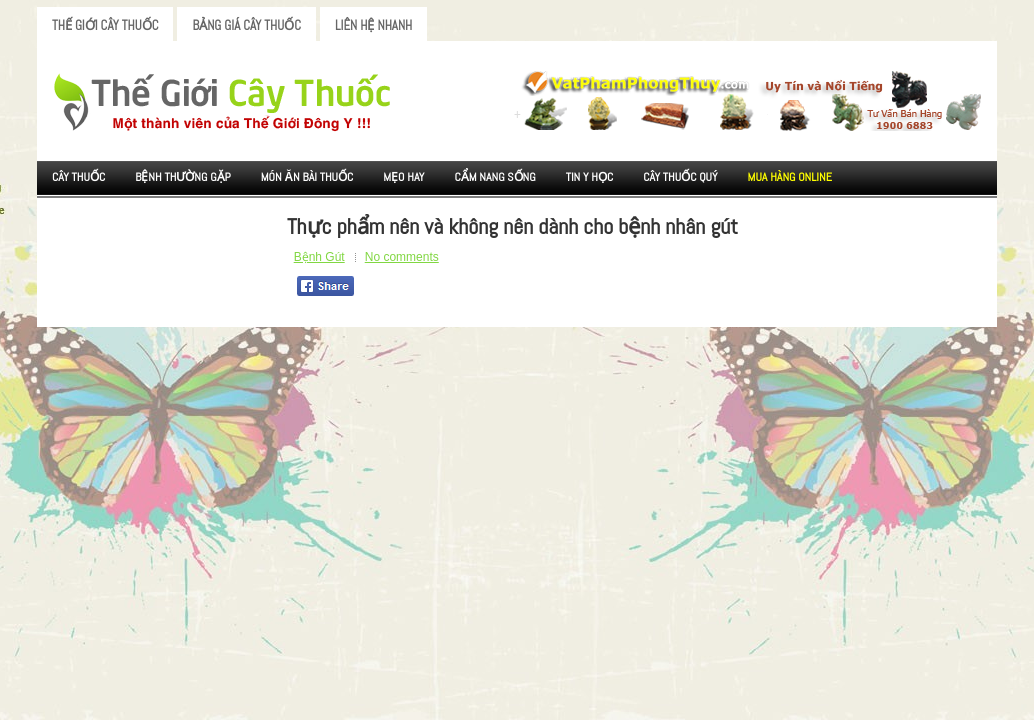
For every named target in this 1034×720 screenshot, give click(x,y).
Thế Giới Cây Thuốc (105, 25)
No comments (402, 257)
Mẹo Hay (403, 177)
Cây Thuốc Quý (680, 177)
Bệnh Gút (319, 257)
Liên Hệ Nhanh (373, 25)
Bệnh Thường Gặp (183, 177)
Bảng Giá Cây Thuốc (246, 25)
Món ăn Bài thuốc (307, 177)
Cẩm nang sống (494, 177)
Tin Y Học (590, 177)
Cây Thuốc (78, 177)
